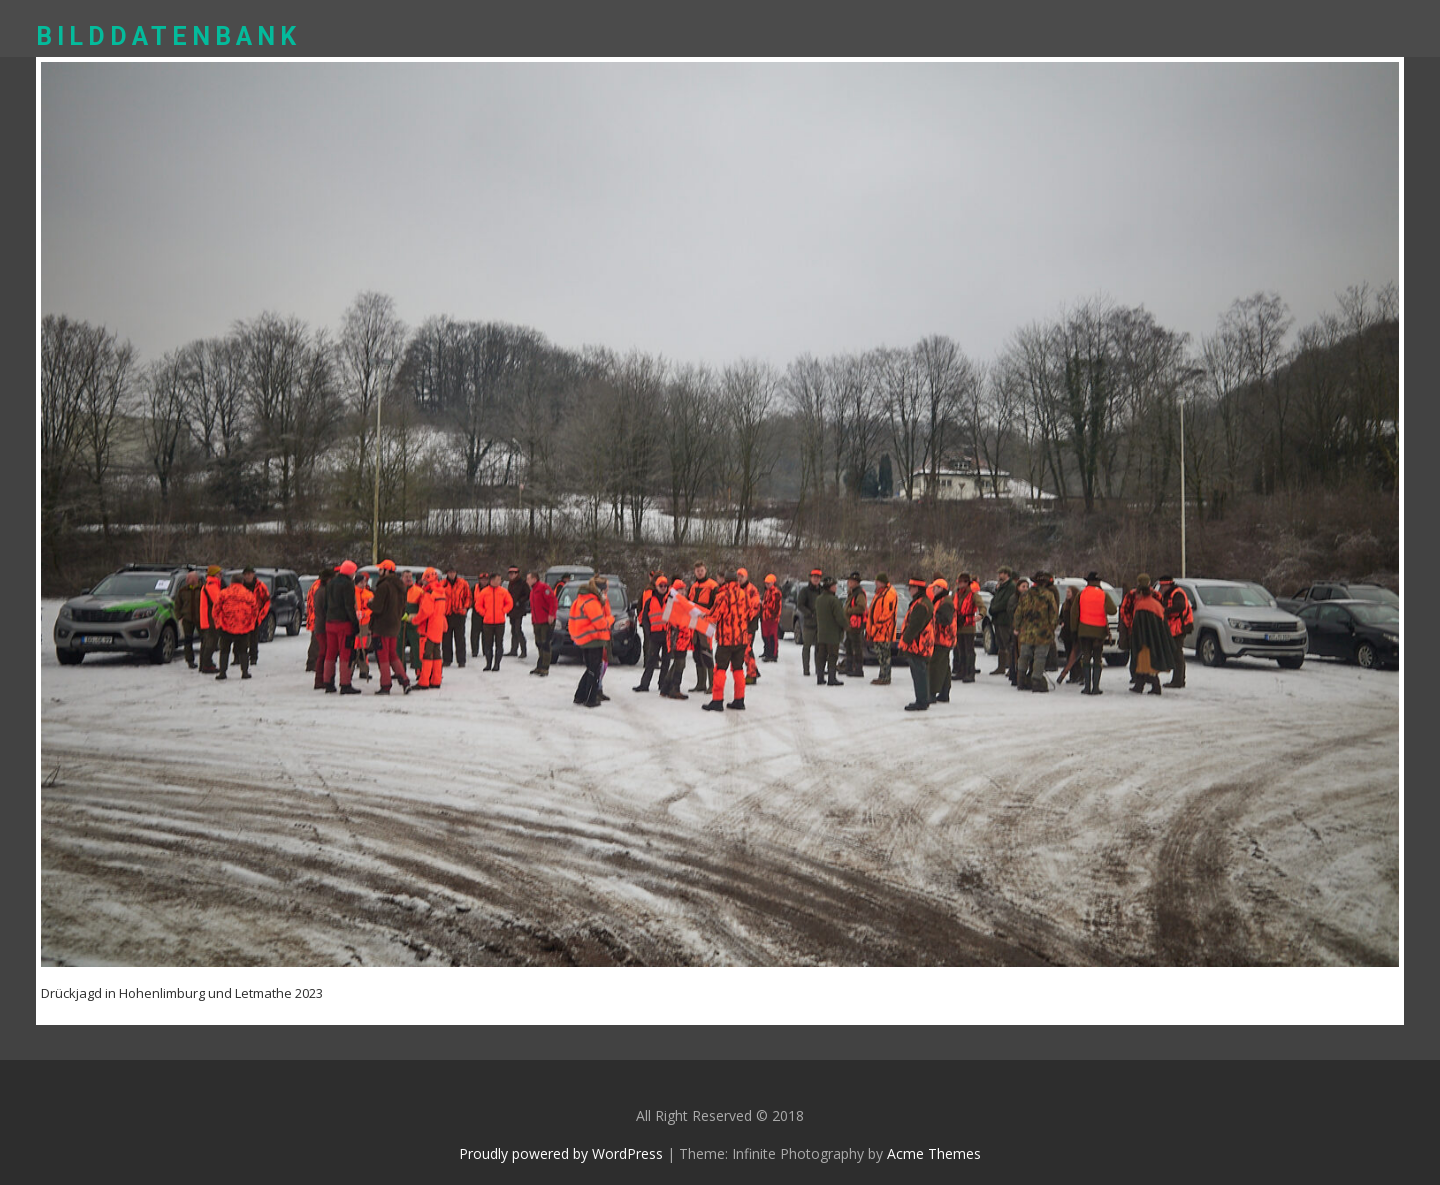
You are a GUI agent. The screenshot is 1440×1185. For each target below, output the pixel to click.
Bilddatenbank (168, 36)
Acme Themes (934, 1153)
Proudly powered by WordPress (561, 1153)
